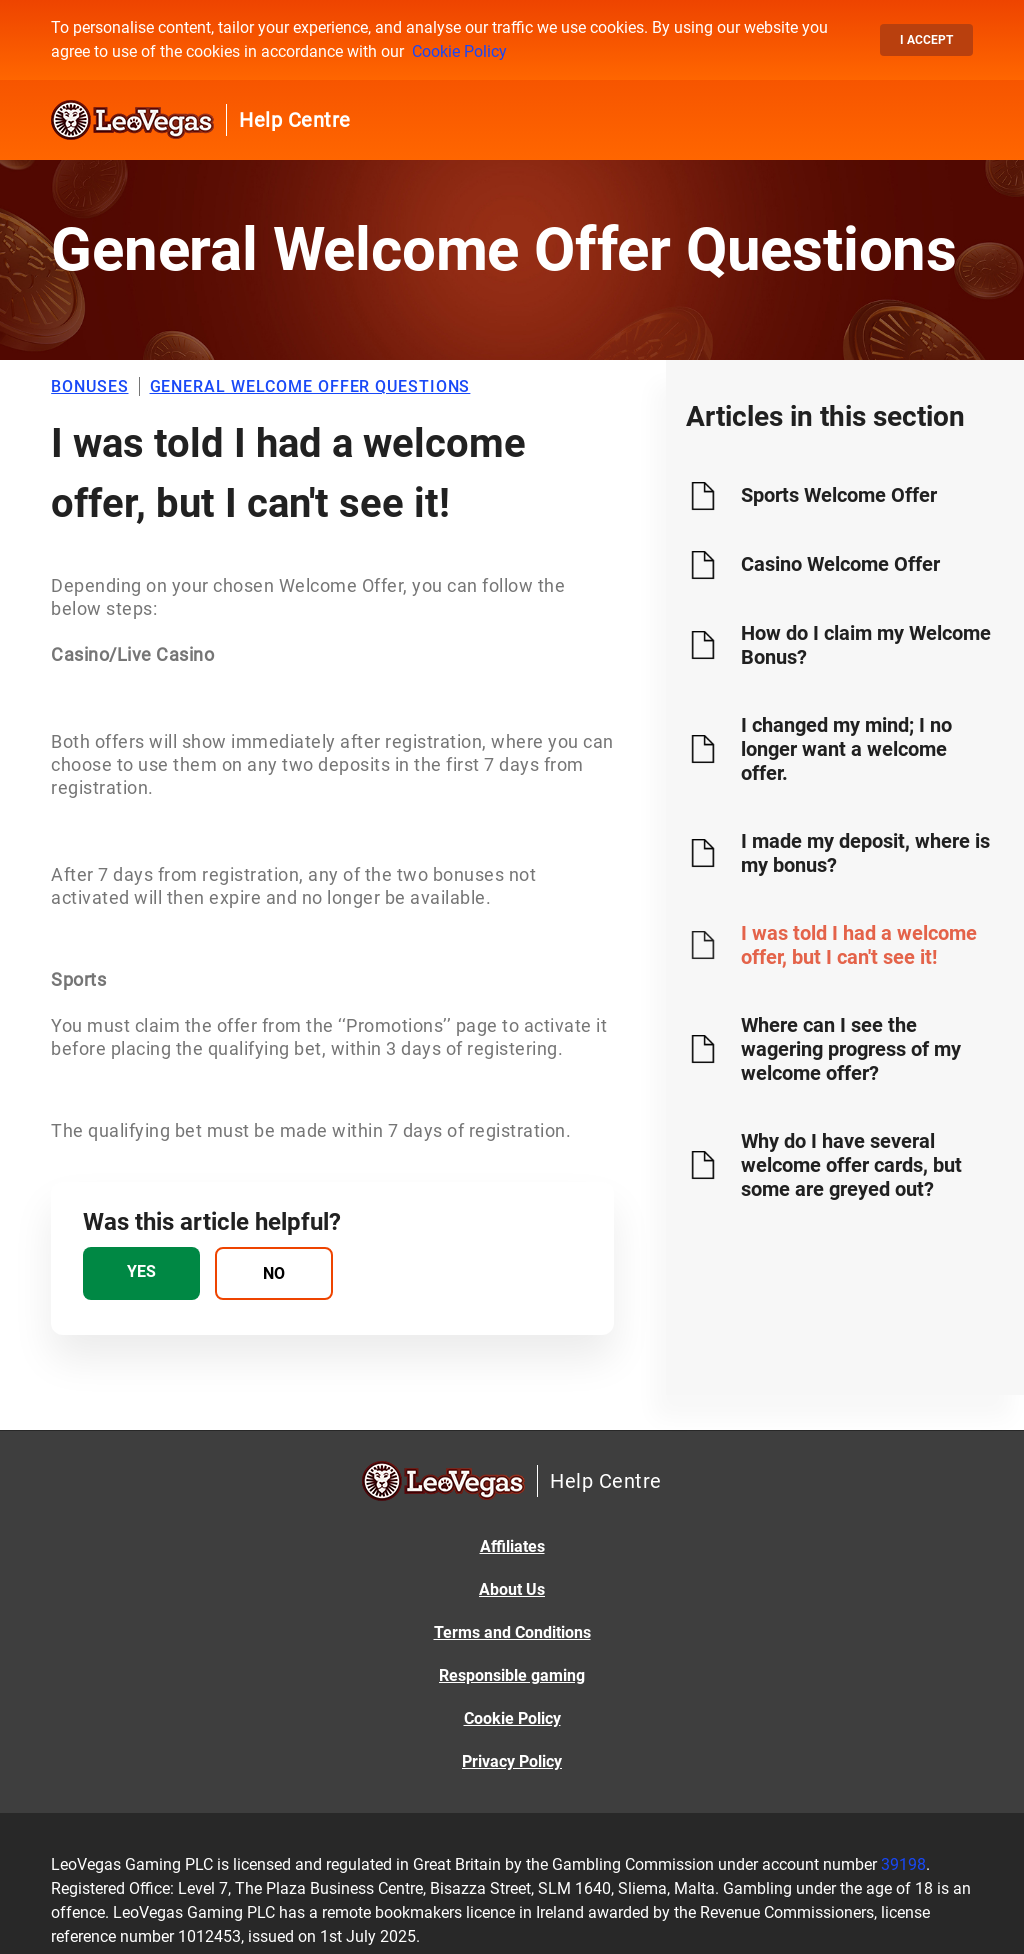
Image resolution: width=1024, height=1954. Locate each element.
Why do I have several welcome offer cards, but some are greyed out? (851, 1165)
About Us (512, 1589)
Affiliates (512, 1546)
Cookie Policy (459, 51)
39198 (903, 1864)
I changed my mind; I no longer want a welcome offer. (846, 749)
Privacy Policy (512, 1761)
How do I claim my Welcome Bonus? (866, 645)
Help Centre (295, 120)
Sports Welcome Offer (839, 495)
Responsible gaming (512, 1675)
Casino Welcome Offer (840, 564)
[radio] (141, 1273)
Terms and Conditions (512, 1632)
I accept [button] (926, 40)
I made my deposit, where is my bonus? (865, 853)
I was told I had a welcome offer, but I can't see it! (859, 945)
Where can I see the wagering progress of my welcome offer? (851, 1049)
